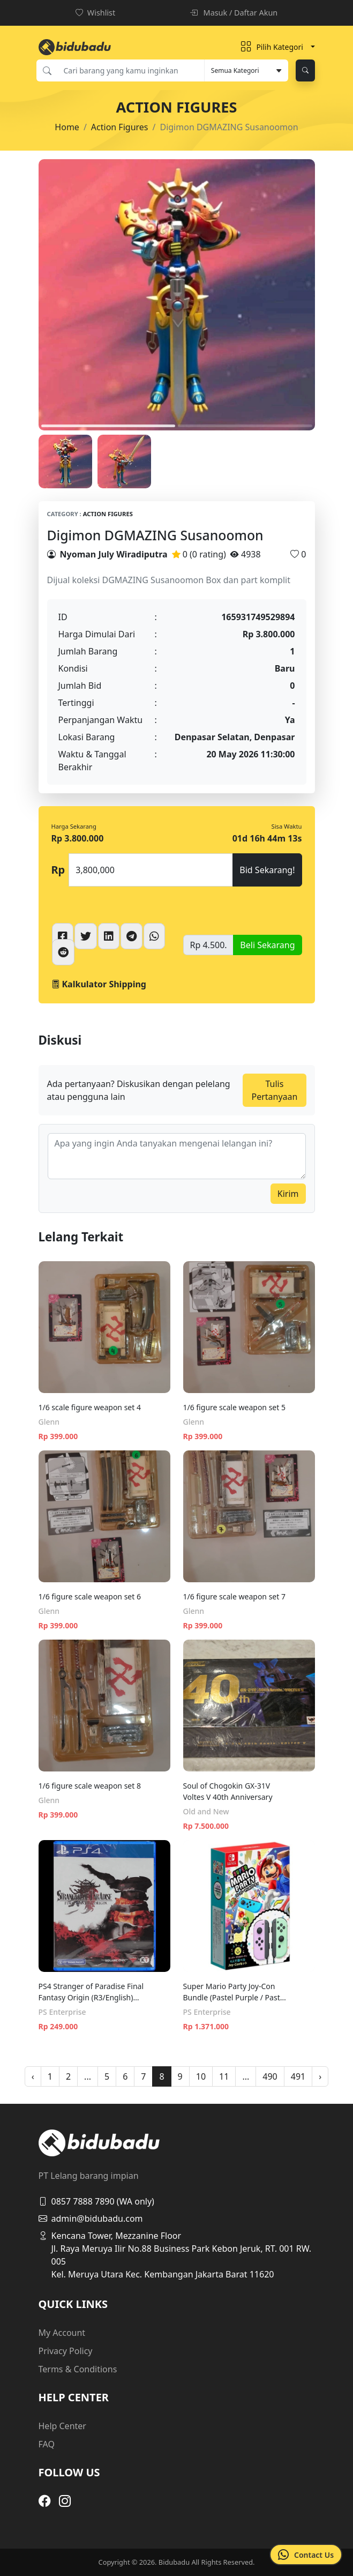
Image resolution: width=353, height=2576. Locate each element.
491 (298, 2076)
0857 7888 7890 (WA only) (96, 2201)
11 (224, 2076)
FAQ (47, 2444)
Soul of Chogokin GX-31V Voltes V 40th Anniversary (228, 1791)
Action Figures (119, 127)
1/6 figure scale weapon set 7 (234, 1596)
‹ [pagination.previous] (33, 2076)
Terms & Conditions (78, 2369)
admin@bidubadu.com (91, 2218)
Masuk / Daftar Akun (233, 13)
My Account (62, 2333)
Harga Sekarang (73, 826)
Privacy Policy (66, 2351)
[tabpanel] (177, 295)
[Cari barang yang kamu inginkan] (130, 70)
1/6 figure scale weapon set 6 (90, 1596)
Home (67, 127)
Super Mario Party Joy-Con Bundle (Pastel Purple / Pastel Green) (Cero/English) (235, 1992)
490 (269, 2076)
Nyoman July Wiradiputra (114, 554)
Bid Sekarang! (267, 870)
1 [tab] (108, 426)
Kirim (288, 1194)
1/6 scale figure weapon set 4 (90, 1407)
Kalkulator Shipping (98, 984)
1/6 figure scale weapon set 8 (90, 1786)
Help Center (62, 2426)
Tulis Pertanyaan (274, 1090)
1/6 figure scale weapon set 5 (234, 1407)
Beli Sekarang (267, 945)
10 (201, 2076)
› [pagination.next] (320, 2076)
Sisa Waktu (287, 826)
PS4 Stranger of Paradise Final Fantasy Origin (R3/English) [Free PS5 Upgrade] (91, 1992)
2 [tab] (245, 426)
